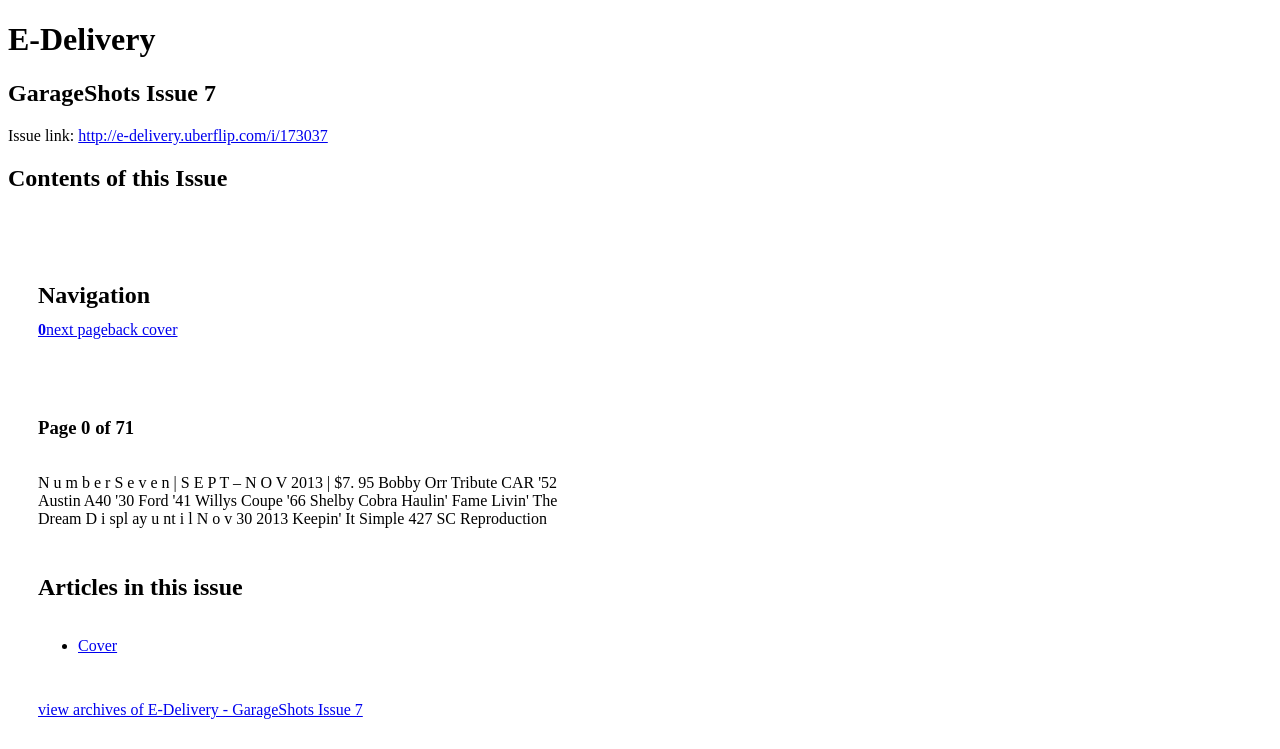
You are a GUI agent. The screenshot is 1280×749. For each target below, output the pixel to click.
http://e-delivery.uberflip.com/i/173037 (203, 135)
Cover (97, 645)
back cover (143, 329)
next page (77, 329)
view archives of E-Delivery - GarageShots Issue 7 (200, 709)
